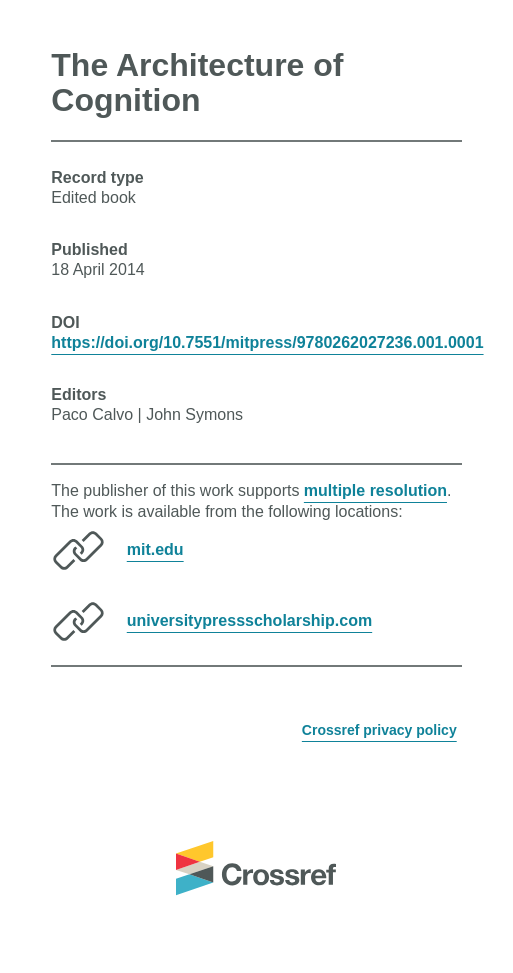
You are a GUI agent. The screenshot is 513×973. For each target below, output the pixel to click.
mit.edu (155, 549)
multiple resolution (375, 490)
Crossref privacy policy (379, 730)
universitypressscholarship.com (249, 620)
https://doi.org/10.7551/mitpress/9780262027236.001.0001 (267, 342)
